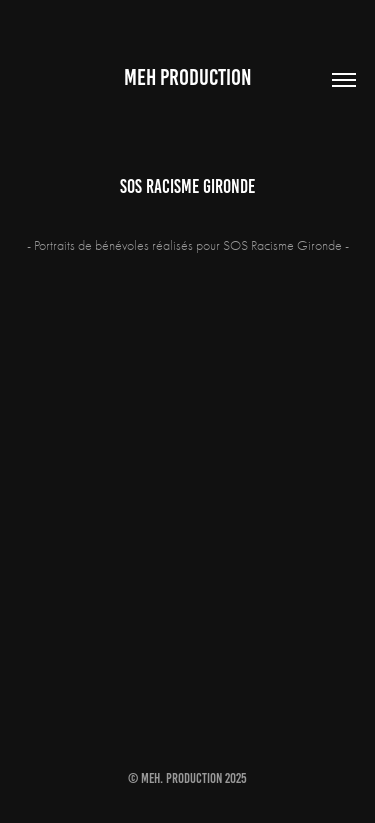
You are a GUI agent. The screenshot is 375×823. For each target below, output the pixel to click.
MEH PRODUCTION (188, 77)
